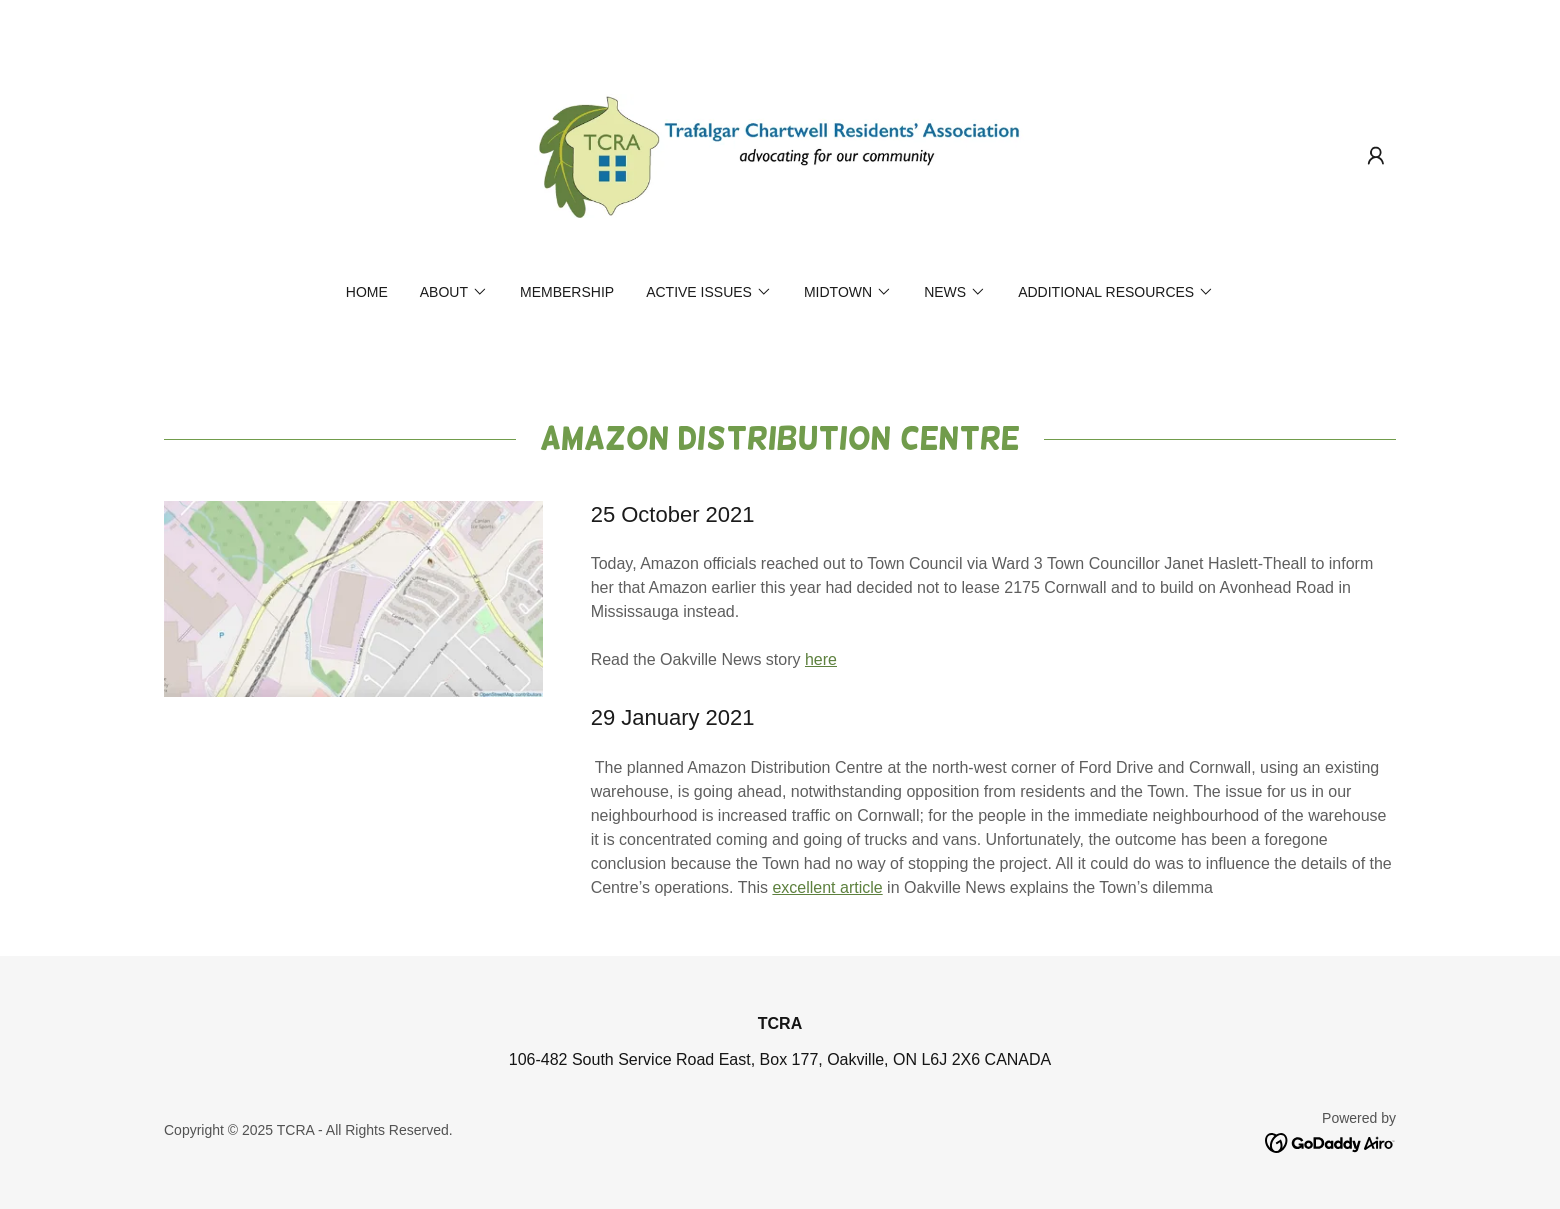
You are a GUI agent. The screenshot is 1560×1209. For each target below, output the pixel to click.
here (821, 659)
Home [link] (367, 292)
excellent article (827, 887)
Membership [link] (567, 292)
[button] (1376, 156)
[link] (780, 154)
